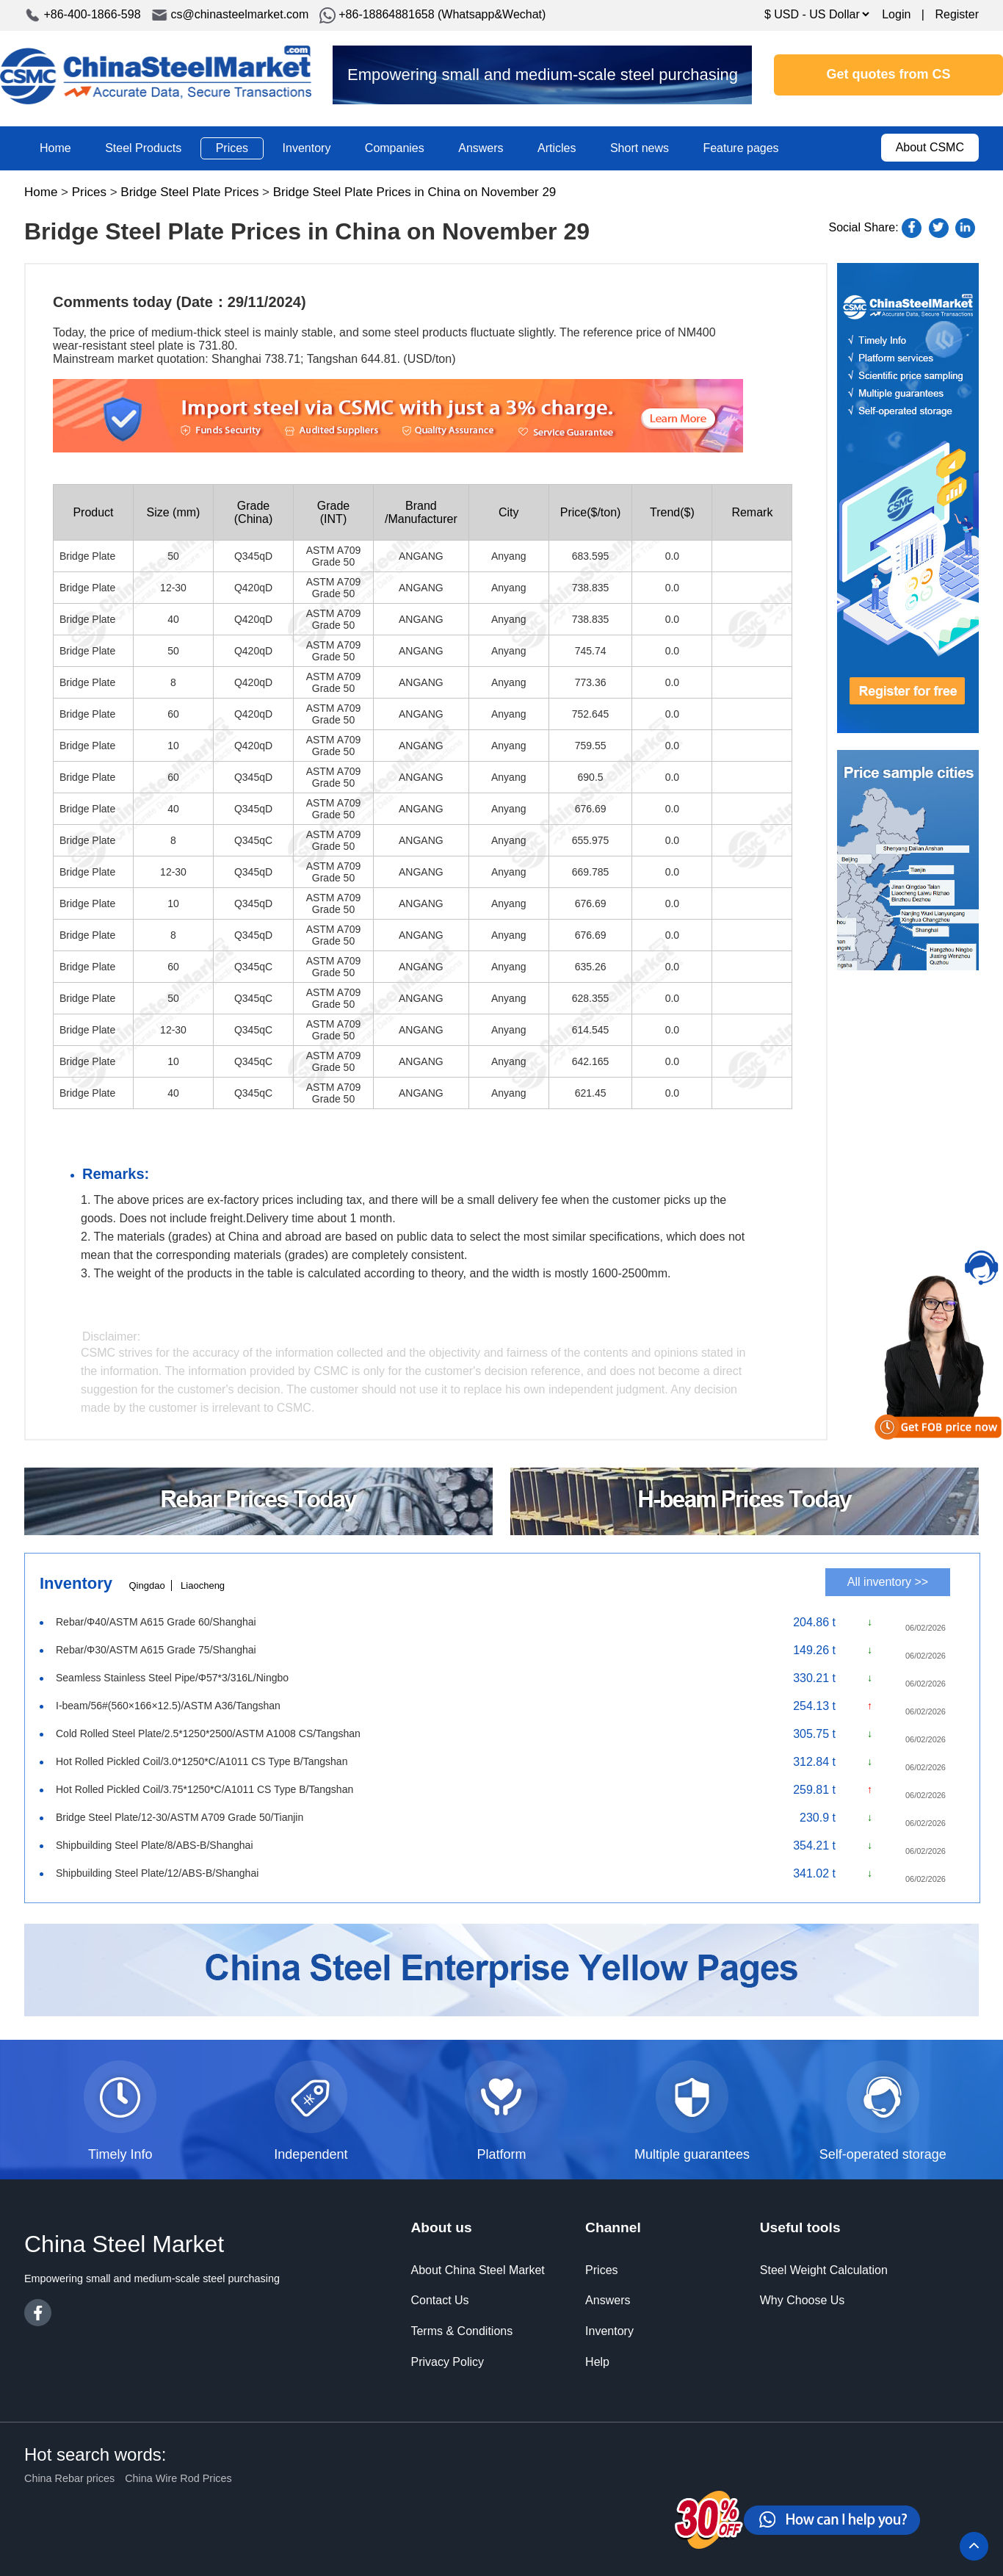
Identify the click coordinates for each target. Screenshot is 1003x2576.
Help (597, 2362)
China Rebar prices (69, 2478)
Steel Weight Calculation (824, 2270)
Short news (639, 148)
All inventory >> (887, 1582)
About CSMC (930, 147)
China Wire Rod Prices (178, 2478)
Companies (394, 148)
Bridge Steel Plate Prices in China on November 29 (415, 192)
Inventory (307, 148)
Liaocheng (203, 1585)
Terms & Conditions (461, 2331)
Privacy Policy (447, 2362)
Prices (232, 148)
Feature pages (740, 148)
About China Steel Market (477, 2270)
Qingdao (146, 1585)
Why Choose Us (802, 2300)
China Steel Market (155, 75)
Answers (480, 148)
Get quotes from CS (889, 74)
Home (55, 148)
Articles (556, 148)
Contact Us (439, 2300)
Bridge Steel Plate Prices (189, 192)
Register (957, 14)
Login (896, 14)
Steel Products (143, 148)
